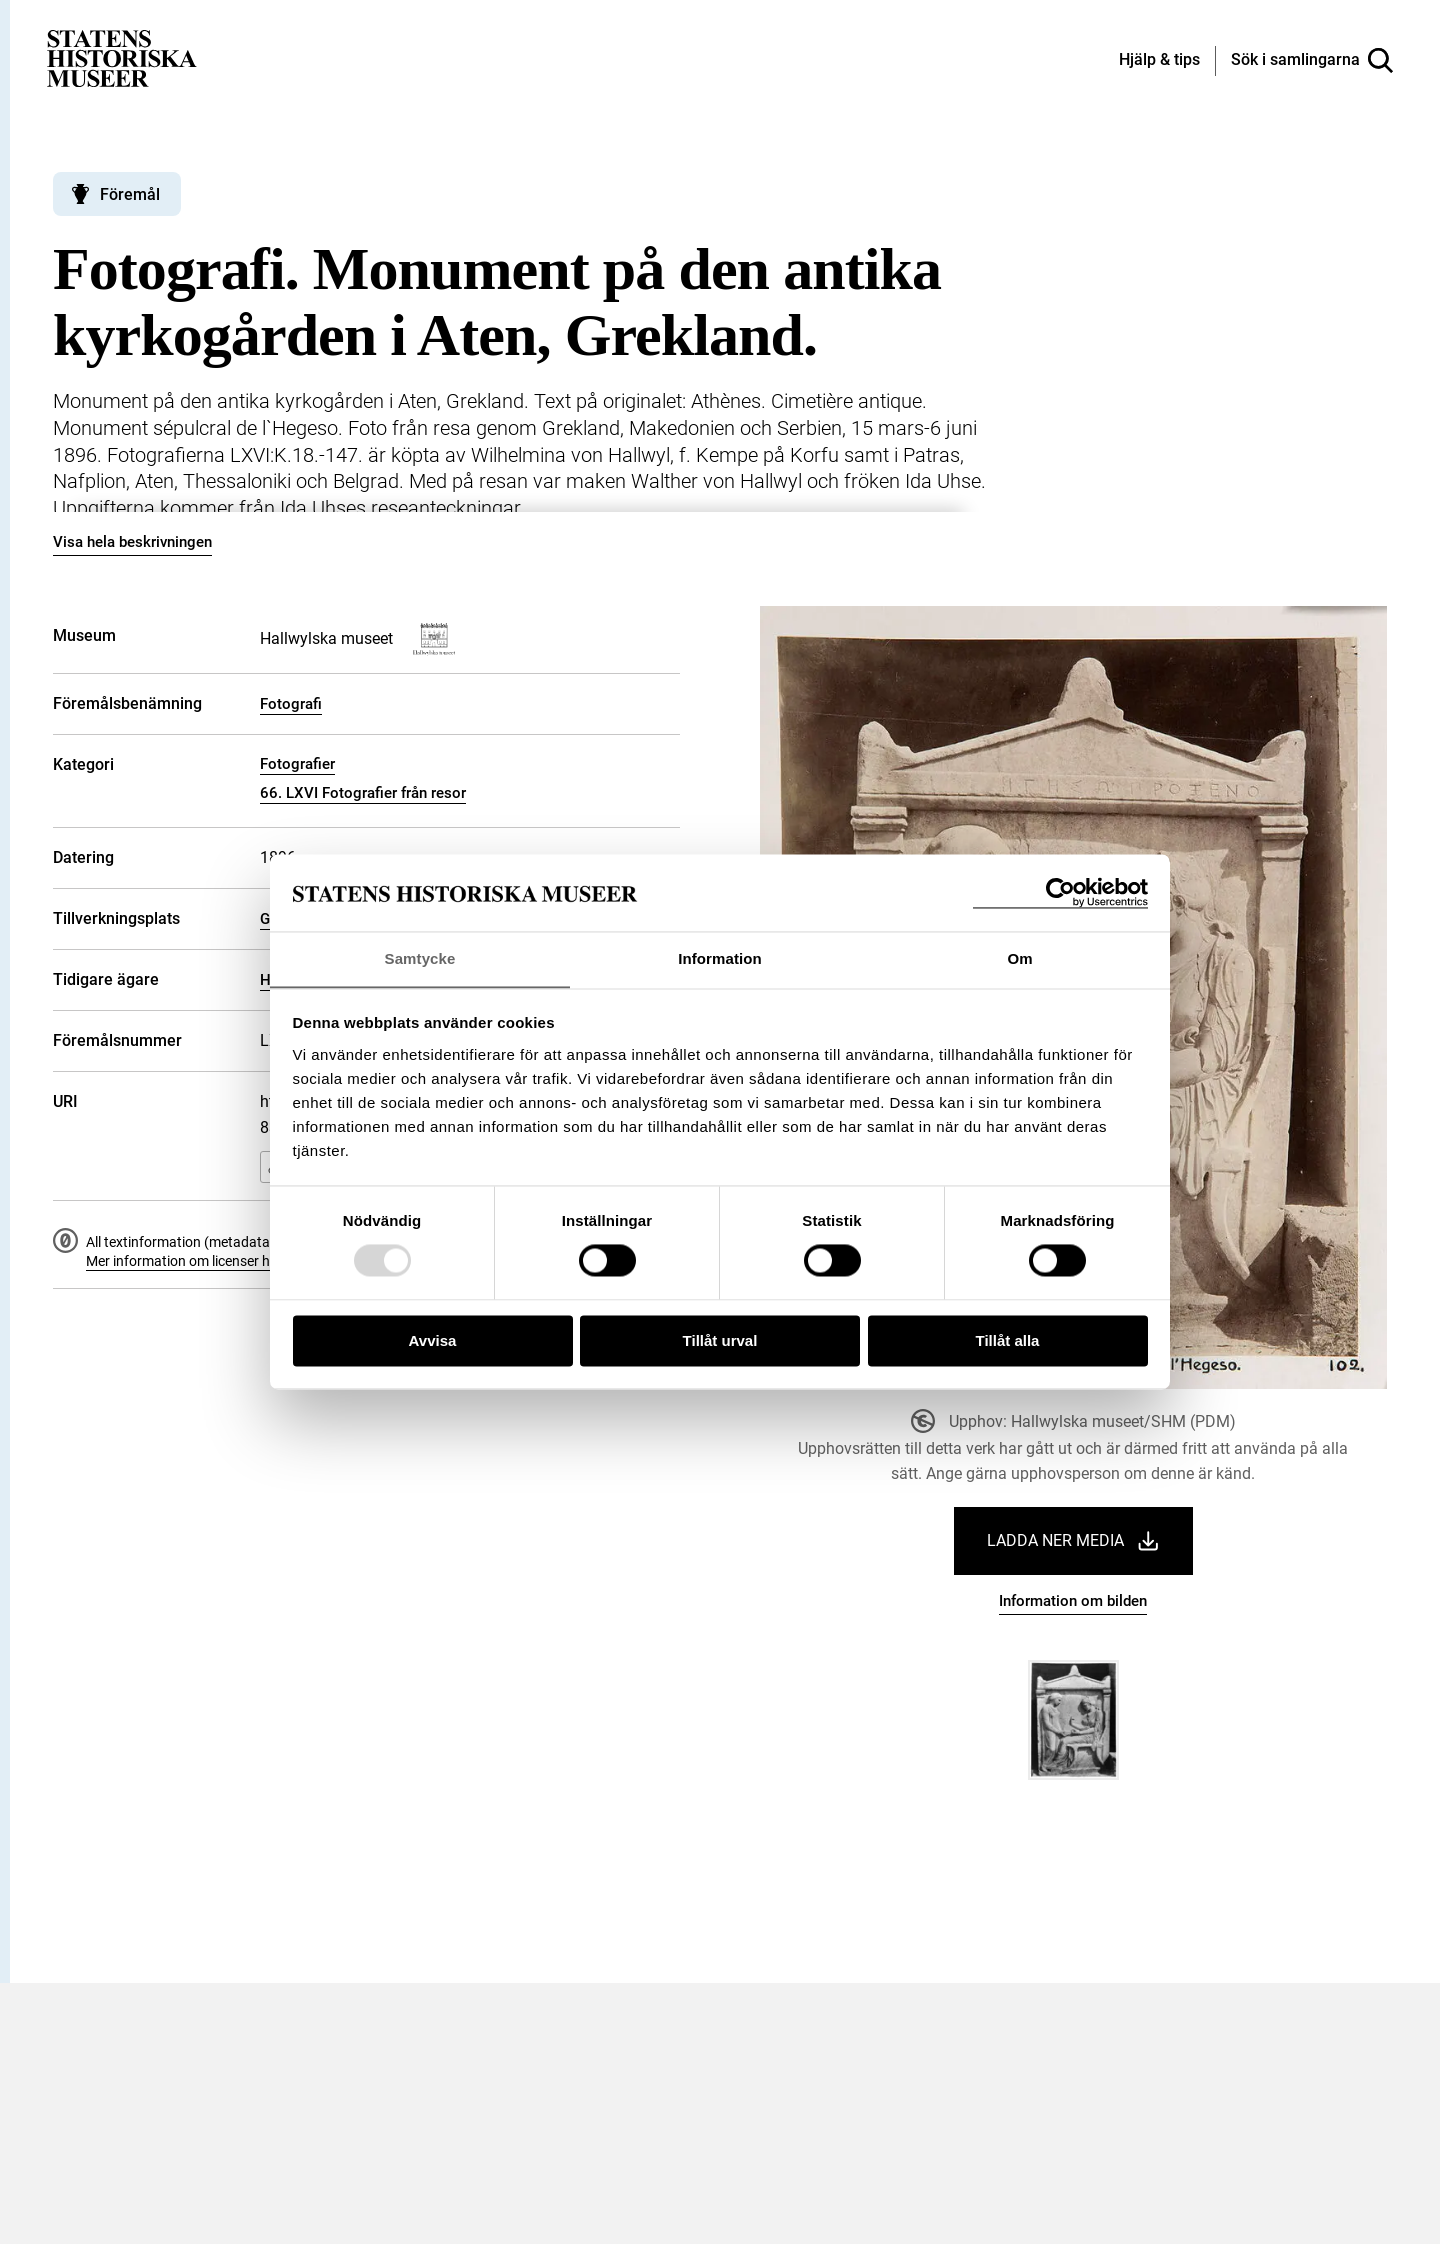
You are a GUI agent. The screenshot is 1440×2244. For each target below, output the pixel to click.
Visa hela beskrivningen (132, 542)
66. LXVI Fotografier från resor (363, 793)
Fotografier (297, 764)
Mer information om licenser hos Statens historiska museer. (269, 1261)
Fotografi (291, 704)
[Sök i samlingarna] (1312, 61)
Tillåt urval (720, 1341)
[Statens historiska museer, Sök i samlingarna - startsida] (122, 57)
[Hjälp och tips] (1159, 61)
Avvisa (433, 1341)
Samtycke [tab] (420, 958)
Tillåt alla (1008, 1341)
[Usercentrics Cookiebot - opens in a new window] (1060, 892)
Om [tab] (1019, 958)
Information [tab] (720, 958)
